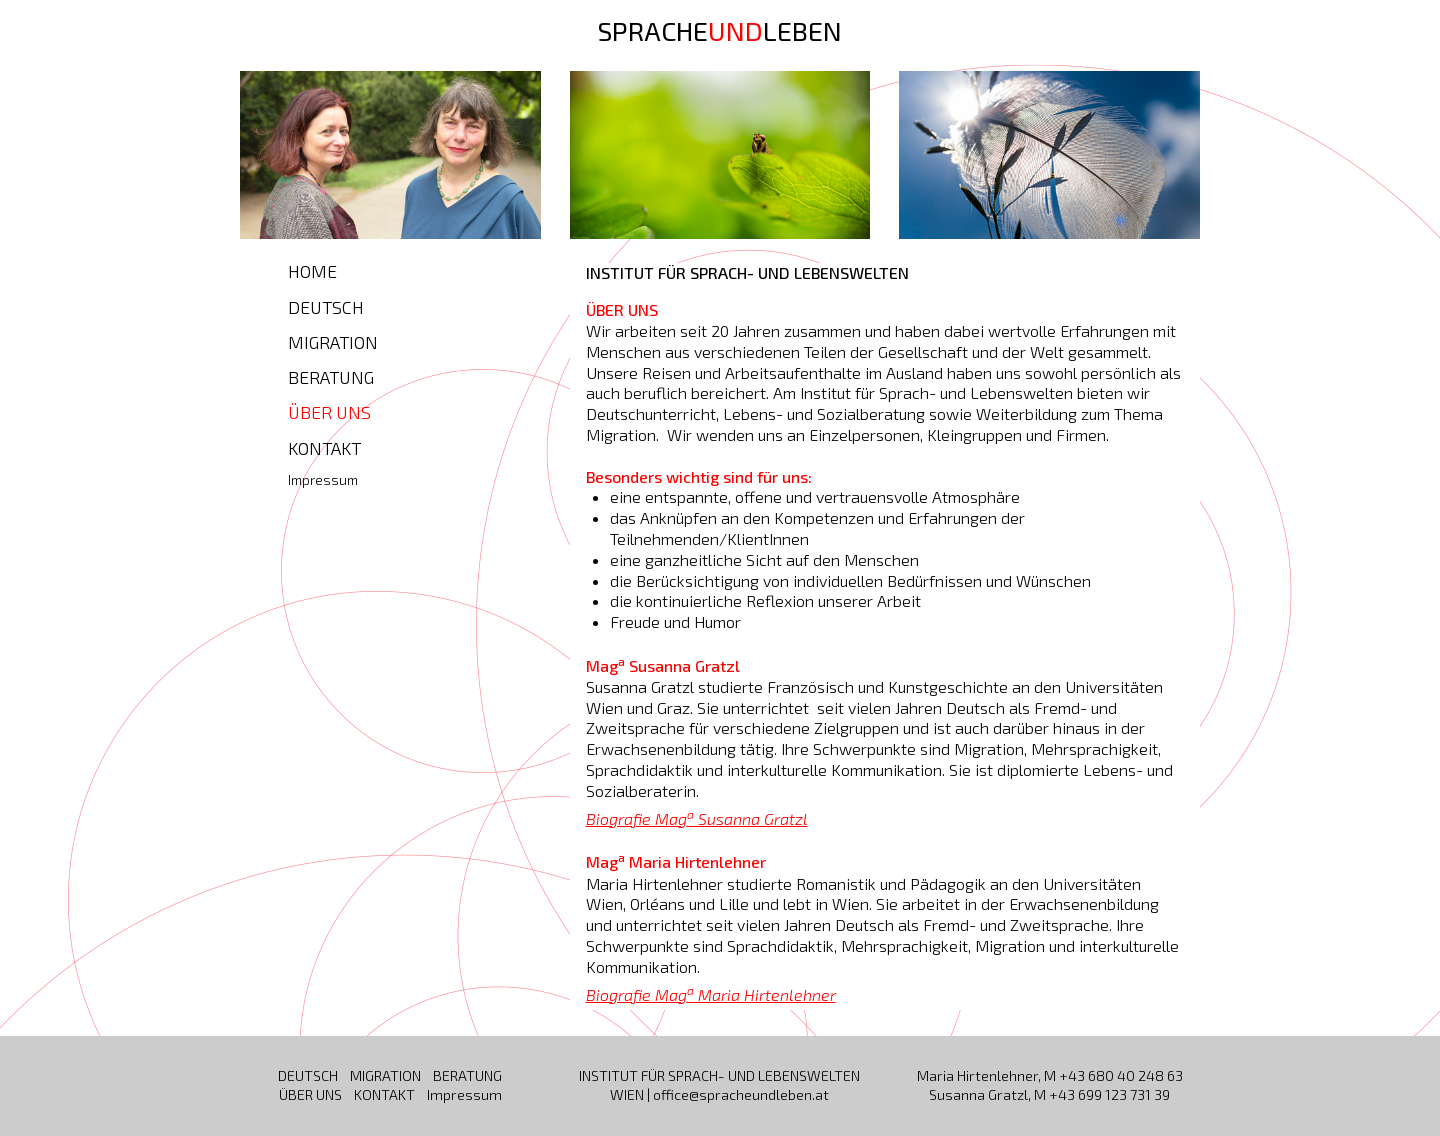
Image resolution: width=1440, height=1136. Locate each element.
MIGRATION (333, 342)
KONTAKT (324, 448)
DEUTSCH (326, 307)
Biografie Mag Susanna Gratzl (697, 818)
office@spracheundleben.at (741, 1094)
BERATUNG (331, 377)
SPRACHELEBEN (720, 30)
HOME (312, 271)
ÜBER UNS (329, 412)
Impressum (323, 479)
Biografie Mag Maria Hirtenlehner (711, 994)
